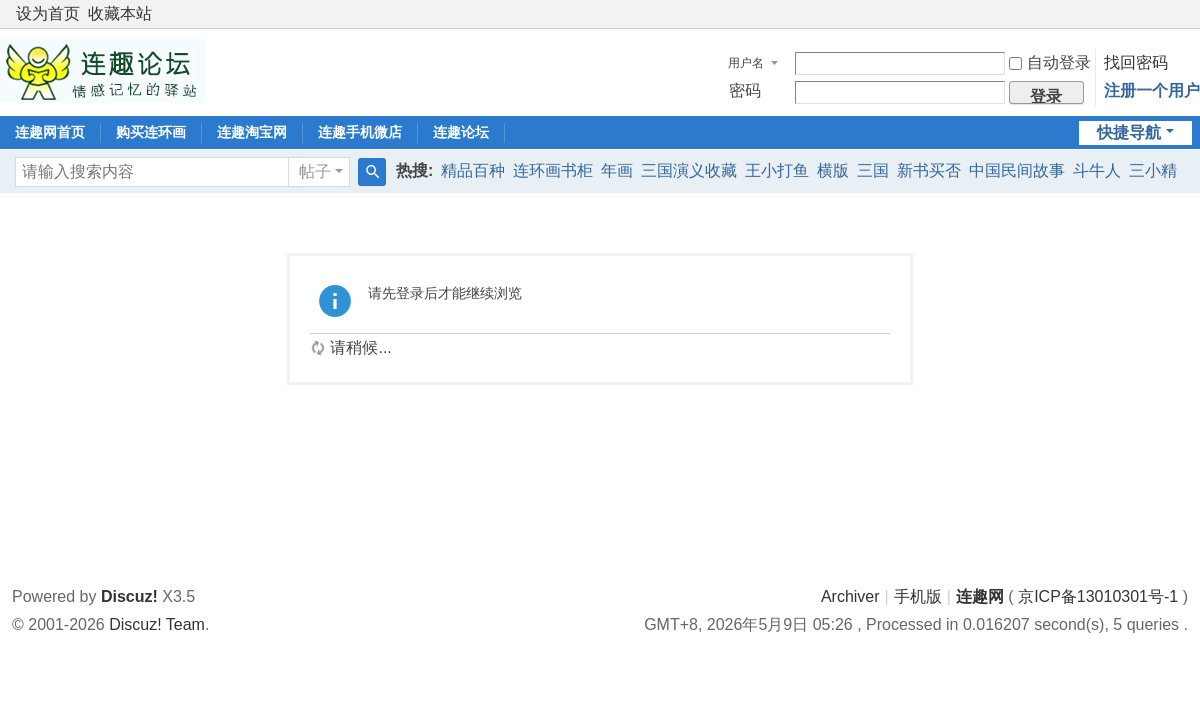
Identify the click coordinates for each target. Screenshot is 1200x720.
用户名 (746, 63)
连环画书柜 (553, 170)
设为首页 (48, 13)
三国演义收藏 (689, 170)
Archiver (850, 596)
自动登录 (1050, 62)
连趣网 (980, 596)
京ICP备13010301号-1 (1098, 596)
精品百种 (473, 170)
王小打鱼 (777, 170)
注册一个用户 (1152, 90)
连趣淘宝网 (252, 132)
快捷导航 (1129, 132)
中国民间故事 (1017, 170)
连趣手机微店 (360, 132)
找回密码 (1136, 62)
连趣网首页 (50, 132)
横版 (833, 170)
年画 (617, 170)
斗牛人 (1097, 170)
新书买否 (929, 170)
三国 (873, 170)
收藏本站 (120, 13)
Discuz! (129, 596)
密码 (745, 90)
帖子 (315, 171)
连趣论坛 (461, 132)
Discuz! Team (157, 624)
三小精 (1153, 170)
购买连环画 (151, 132)
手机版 (918, 596)
